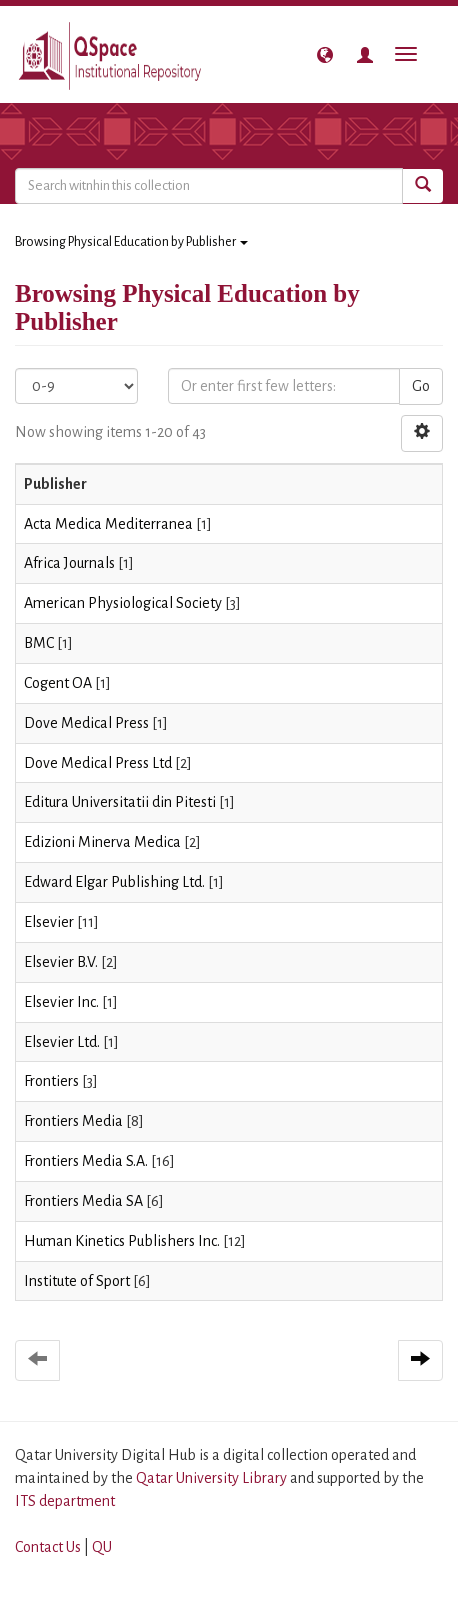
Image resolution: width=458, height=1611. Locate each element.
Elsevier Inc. (61, 1002)
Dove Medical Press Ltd (98, 763)
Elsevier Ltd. (62, 1042)
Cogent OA (58, 683)
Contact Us (48, 1547)
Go (421, 386)
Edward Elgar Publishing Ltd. (114, 882)
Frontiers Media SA (83, 1201)
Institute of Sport (77, 1281)
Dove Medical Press (86, 723)
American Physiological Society (123, 603)
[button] (325, 55)
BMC (39, 643)
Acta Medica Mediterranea (108, 524)
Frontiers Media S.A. (86, 1161)
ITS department (65, 1501)
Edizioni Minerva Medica (102, 842)
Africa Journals (69, 563)
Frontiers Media (73, 1121)
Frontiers (51, 1081)
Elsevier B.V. (61, 962)
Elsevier (49, 922)
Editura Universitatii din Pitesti (120, 802)
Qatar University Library (213, 1478)
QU (102, 1547)
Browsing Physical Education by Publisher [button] (131, 242)
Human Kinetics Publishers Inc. (122, 1241)
